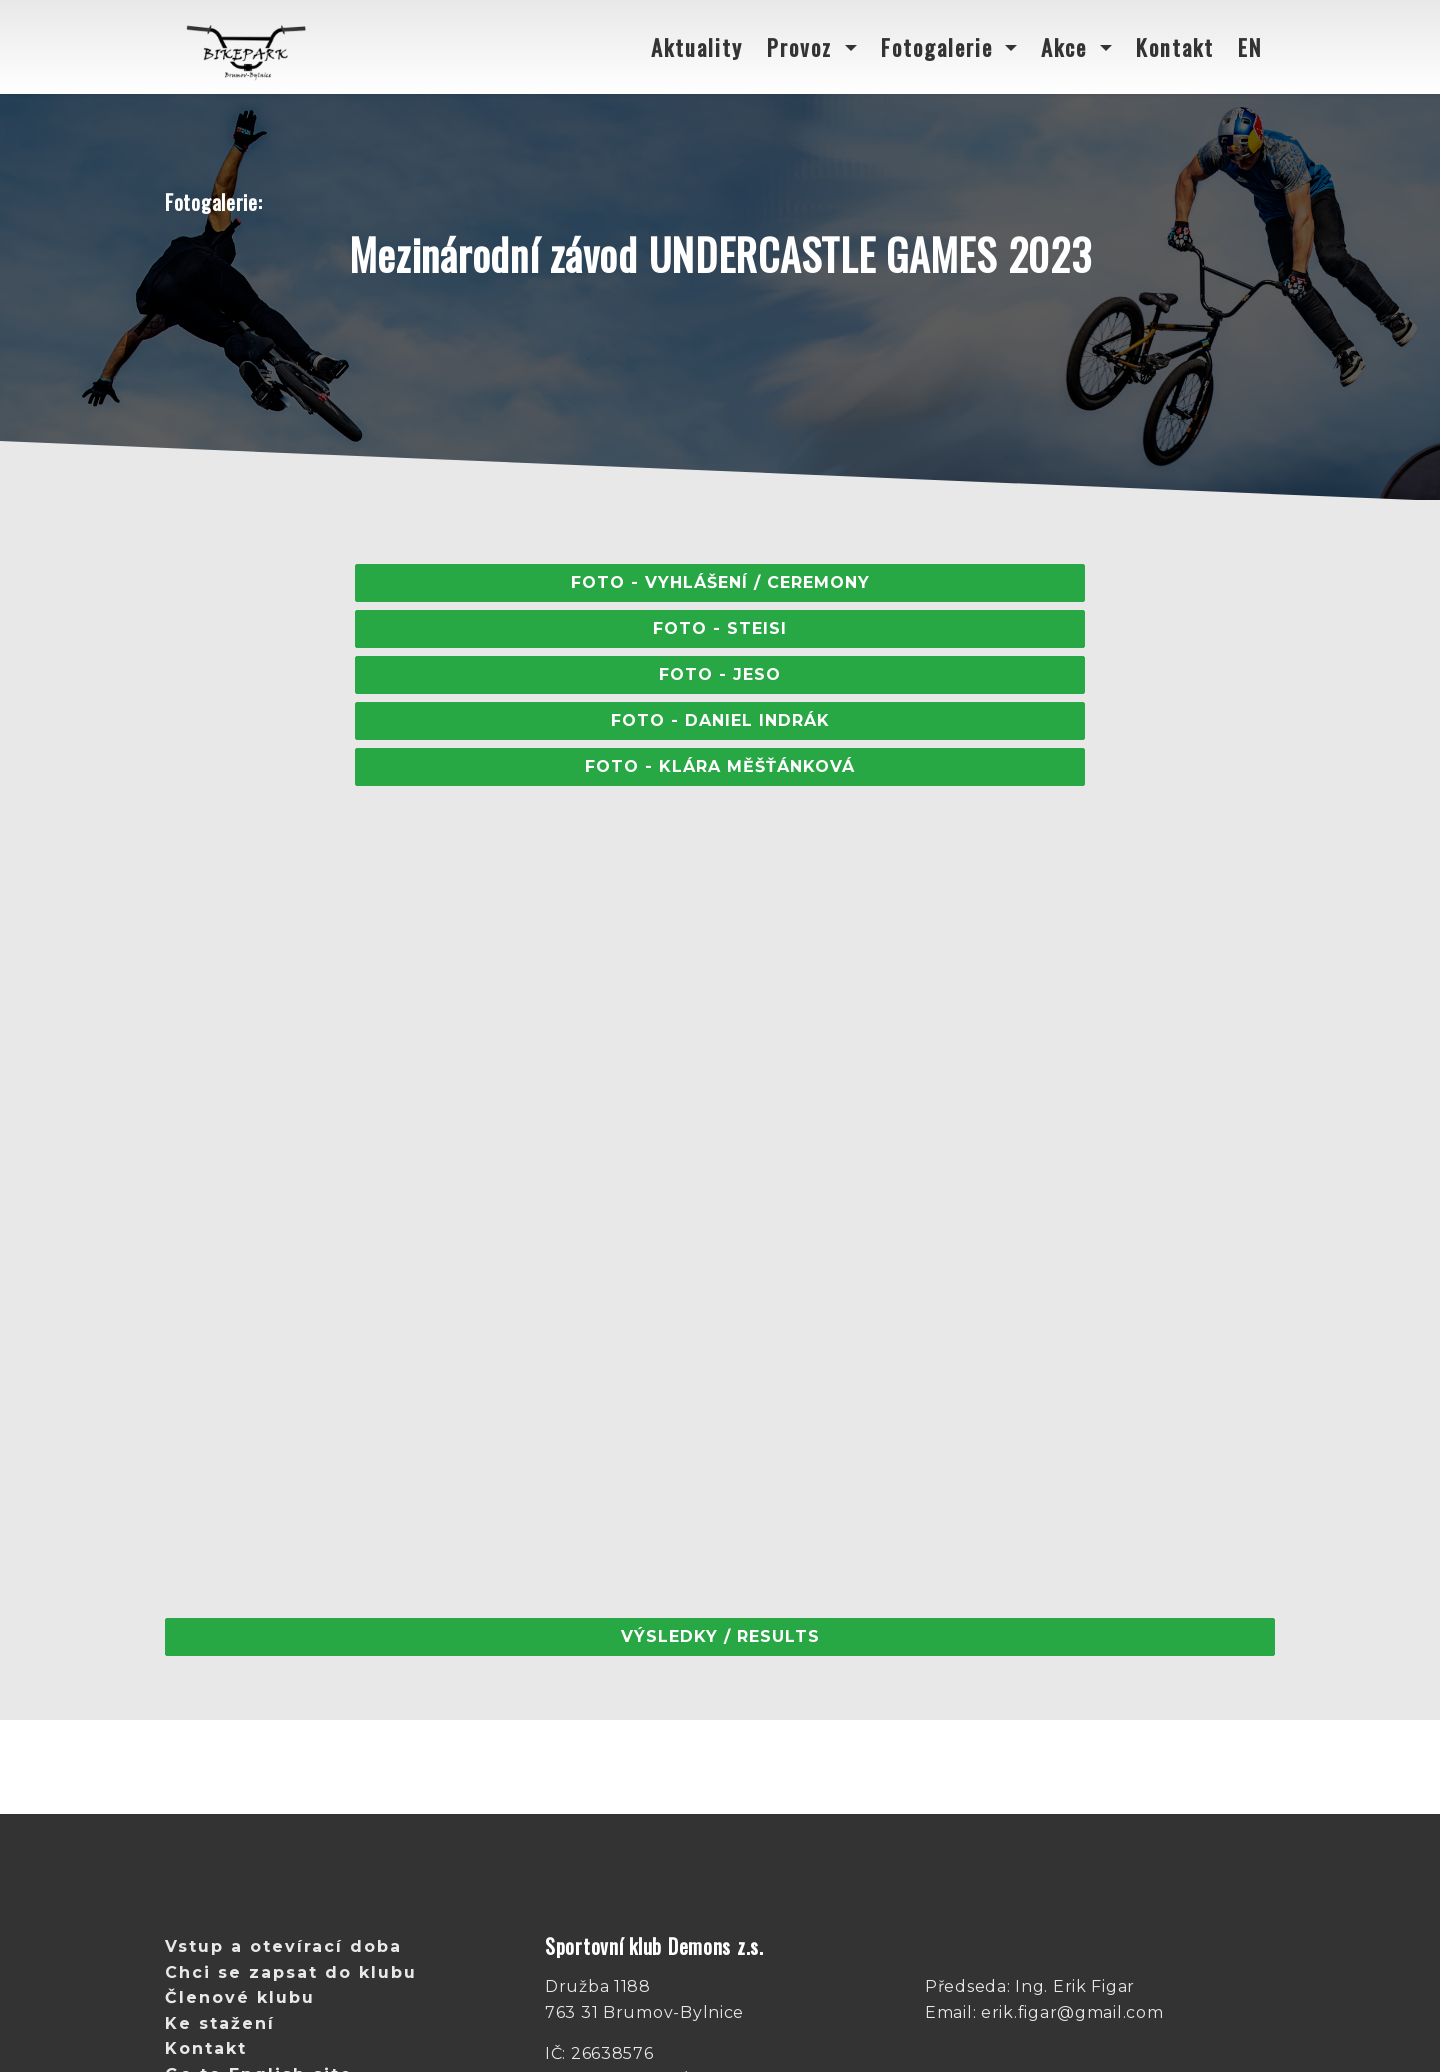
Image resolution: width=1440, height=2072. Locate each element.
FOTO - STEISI (720, 628)
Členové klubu (240, 1997)
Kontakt (1175, 46)
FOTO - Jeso (720, 674)
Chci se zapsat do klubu (291, 1972)
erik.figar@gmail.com (1072, 2012)
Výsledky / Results (720, 1636)
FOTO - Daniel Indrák (720, 720)
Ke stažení (220, 2023)
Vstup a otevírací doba (283, 1946)
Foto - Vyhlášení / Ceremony (720, 582)
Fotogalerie (940, 46)
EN (1250, 46)
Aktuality (697, 46)
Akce (1067, 46)
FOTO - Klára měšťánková (720, 766)
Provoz (803, 46)
